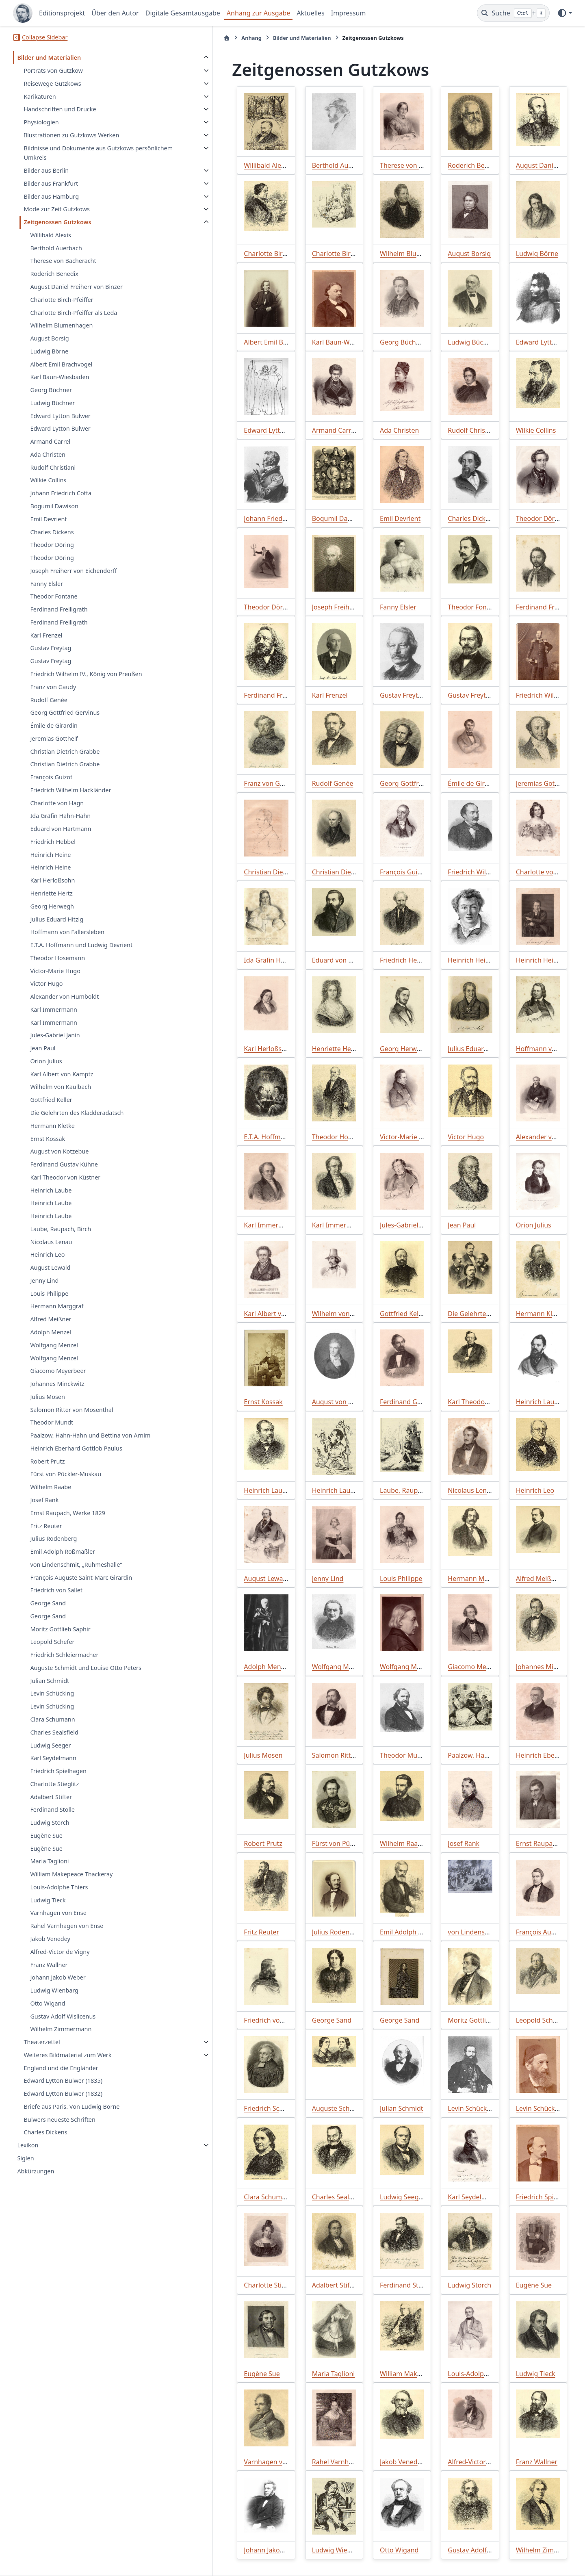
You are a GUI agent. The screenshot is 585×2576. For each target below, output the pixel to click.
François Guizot (51, 777)
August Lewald (50, 1267)
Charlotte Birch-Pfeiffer (61, 300)
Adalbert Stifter (51, 1806)
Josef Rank (44, 1510)
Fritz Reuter (46, 1535)
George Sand (48, 1613)
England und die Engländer (61, 2077)
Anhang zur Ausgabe (258, 13)
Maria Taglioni (49, 1871)
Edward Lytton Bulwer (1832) (63, 2103)
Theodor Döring (52, 545)
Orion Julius (46, 1061)
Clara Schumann (52, 1729)
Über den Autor (115, 13)
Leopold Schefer (52, 1651)
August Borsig (49, 338)
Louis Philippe (49, 1293)
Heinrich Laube (51, 1190)
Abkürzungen (35, 2181)
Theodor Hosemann (57, 958)
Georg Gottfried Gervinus (65, 712)
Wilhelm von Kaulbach (60, 1087)
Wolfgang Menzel (54, 1345)
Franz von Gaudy (53, 687)
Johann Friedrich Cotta (60, 493)
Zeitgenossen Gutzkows (57, 222)
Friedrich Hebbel (53, 842)
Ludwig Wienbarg (54, 2000)
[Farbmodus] (564, 13)
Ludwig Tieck (47, 1909)
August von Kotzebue (59, 1151)
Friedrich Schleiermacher (64, 1664)
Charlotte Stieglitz (54, 1794)
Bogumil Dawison (54, 506)
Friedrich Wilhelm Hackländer (70, 790)
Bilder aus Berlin (46, 170)
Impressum (348, 13)
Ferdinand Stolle (52, 1819)
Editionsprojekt (62, 13)
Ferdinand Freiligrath (58, 609)
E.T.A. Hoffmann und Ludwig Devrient (81, 945)
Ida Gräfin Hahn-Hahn (60, 816)
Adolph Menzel (50, 1332)
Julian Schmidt (49, 1690)
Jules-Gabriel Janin (55, 1035)
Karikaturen (40, 96)
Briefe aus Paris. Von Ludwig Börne (71, 2116)
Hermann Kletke (52, 1126)
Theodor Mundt (51, 1422)
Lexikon (27, 2155)
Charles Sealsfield (54, 1742)
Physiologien (41, 122)
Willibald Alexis (50, 235)
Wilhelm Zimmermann (60, 2039)
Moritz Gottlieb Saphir (60, 1638)
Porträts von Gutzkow (53, 70)
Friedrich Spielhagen (58, 1781)
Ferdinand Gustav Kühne (64, 1164)
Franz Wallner (48, 1974)
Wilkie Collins (48, 480)
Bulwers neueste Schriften (59, 2129)
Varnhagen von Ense (58, 1922)
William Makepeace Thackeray (71, 1884)
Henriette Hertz (51, 893)
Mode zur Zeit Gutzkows (56, 209)
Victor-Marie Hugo (55, 971)
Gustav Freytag (50, 648)
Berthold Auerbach (56, 248)
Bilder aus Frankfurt (51, 183)
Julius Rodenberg (53, 1548)
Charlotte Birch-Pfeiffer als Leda (73, 313)
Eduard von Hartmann (60, 829)
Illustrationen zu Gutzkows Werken (71, 135)
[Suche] (513, 13)
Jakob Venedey (50, 1948)
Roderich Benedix (54, 274)
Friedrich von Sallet (56, 1600)
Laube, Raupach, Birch (60, 1229)
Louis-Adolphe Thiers (59, 1897)
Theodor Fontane (53, 596)
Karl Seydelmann (53, 1768)
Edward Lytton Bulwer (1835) (63, 2090)
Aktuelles (310, 13)
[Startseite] (163, 38)
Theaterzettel (42, 2052)
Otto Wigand (47, 2013)
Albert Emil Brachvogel (61, 364)
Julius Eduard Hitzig (56, 919)
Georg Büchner (51, 390)
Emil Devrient (48, 519)
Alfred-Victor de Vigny (59, 1961)
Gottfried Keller (51, 1100)
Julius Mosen (47, 1397)
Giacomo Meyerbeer (58, 1371)
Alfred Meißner (50, 1319)
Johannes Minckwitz (57, 1384)
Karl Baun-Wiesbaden (59, 377)
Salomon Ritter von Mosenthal (71, 1410)
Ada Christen (47, 454)
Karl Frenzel (46, 635)
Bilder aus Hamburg (51, 196)
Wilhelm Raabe (50, 1496)
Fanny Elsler (46, 584)
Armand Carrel (50, 441)
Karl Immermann (53, 1009)
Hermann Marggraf (56, 1306)
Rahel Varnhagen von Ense (66, 1935)
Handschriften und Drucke (60, 109)
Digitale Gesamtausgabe (182, 13)
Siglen (25, 2168)
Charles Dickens (52, 532)
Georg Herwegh (52, 906)
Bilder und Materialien (49, 57)
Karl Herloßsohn (52, 880)
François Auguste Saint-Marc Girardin (81, 1587)
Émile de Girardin (53, 725)
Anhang (188, 37)
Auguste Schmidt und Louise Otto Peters (85, 1677)
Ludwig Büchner (52, 403)
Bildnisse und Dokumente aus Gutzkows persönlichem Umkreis (68, 153)
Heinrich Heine (50, 855)
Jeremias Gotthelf (54, 738)
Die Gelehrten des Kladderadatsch (77, 1113)
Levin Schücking (52, 1703)
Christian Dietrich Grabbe (65, 751)
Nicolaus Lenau (51, 1242)
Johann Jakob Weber (57, 1987)
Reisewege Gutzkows (52, 83)
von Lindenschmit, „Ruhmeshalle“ (76, 1574)
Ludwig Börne (49, 351)
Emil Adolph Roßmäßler (62, 1561)
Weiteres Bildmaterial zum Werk (67, 2065)
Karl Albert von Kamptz (61, 1074)
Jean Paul (42, 1048)
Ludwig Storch (49, 1832)
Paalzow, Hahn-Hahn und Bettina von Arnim (81, 1440)
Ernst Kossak (47, 1139)
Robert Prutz (47, 1470)
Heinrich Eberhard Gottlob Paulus (76, 1458)
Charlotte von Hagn (57, 803)
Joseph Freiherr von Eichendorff (73, 571)
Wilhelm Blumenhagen (61, 325)
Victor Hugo (46, 983)
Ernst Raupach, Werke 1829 (67, 1523)
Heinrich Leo (47, 1254)
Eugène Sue (46, 1845)
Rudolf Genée (48, 700)
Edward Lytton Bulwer (60, 416)
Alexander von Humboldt (64, 996)
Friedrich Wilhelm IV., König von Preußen (86, 674)
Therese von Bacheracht (63, 261)
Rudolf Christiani (53, 467)
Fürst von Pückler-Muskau (65, 1483)
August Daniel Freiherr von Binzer (76, 287)
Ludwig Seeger (50, 1755)
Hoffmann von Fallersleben (67, 932)
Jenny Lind (44, 1280)
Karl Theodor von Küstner (65, 1177)
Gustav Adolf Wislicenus (62, 2026)
